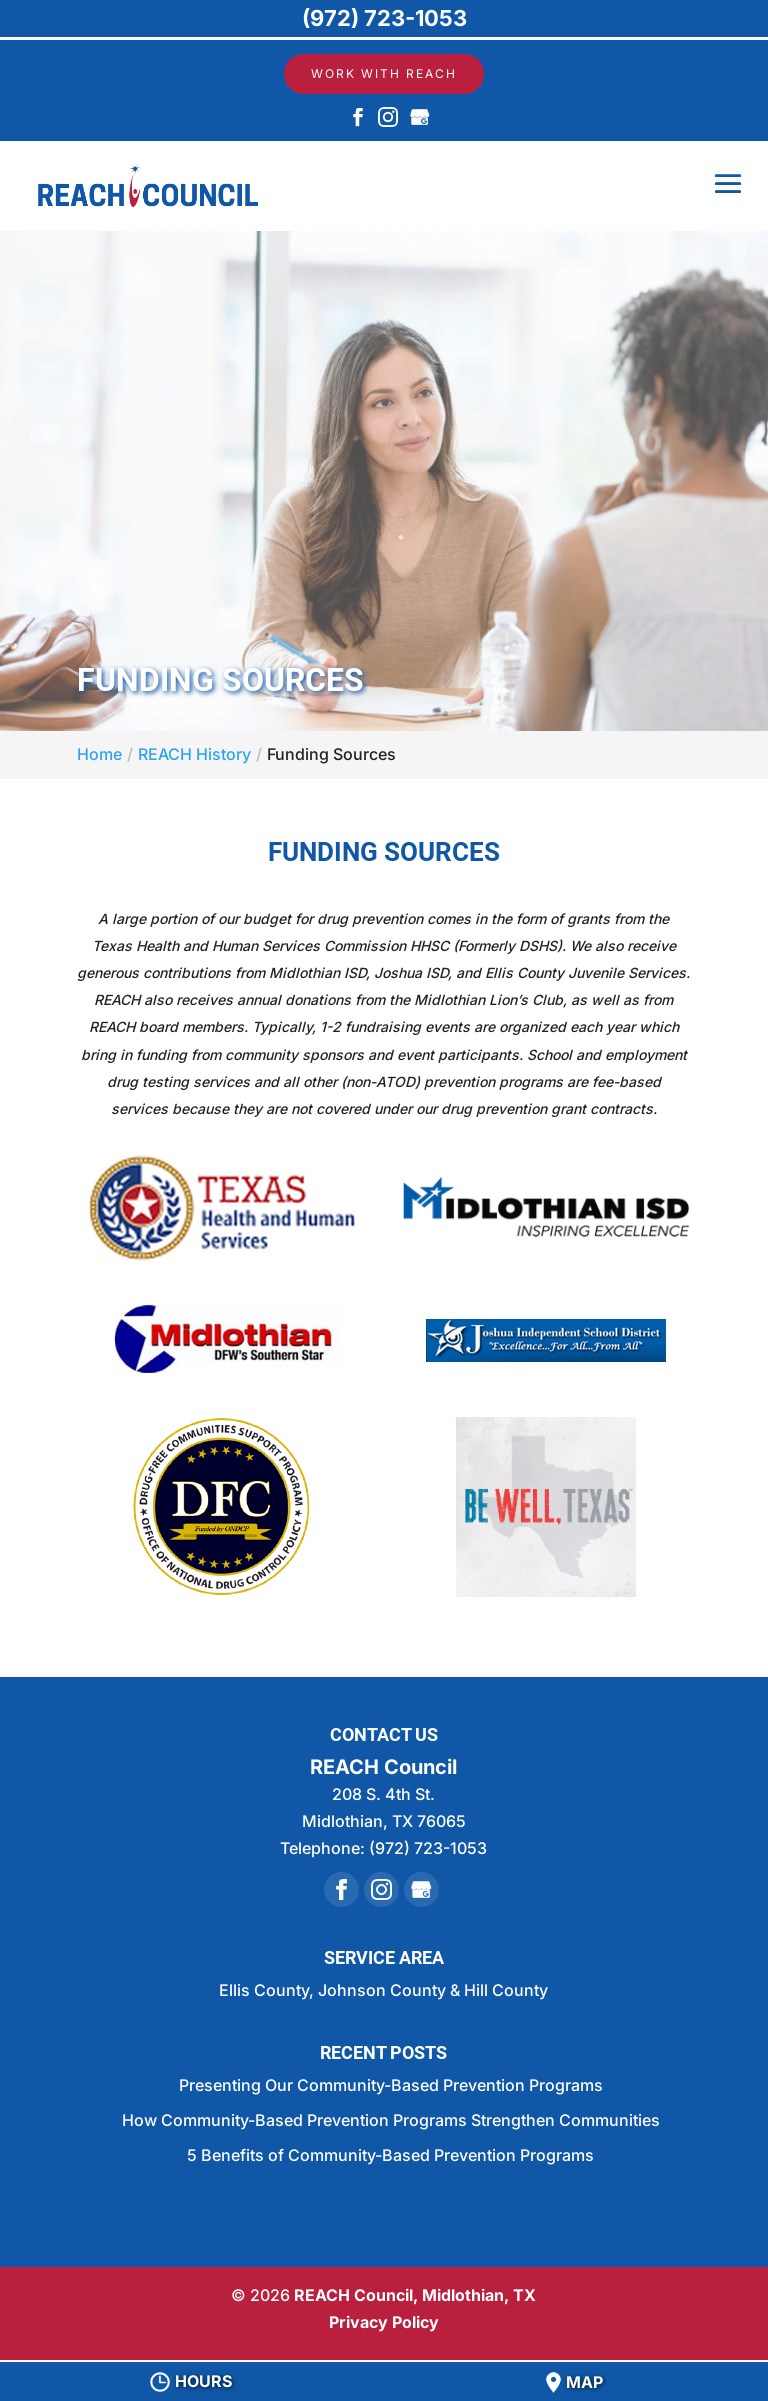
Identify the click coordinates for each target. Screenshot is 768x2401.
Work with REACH (384, 73)
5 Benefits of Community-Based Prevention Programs (390, 2155)
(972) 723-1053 (384, 18)
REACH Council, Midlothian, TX (415, 2295)
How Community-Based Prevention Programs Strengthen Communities (391, 2120)
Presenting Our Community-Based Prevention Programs (391, 2085)
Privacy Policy (384, 2322)
